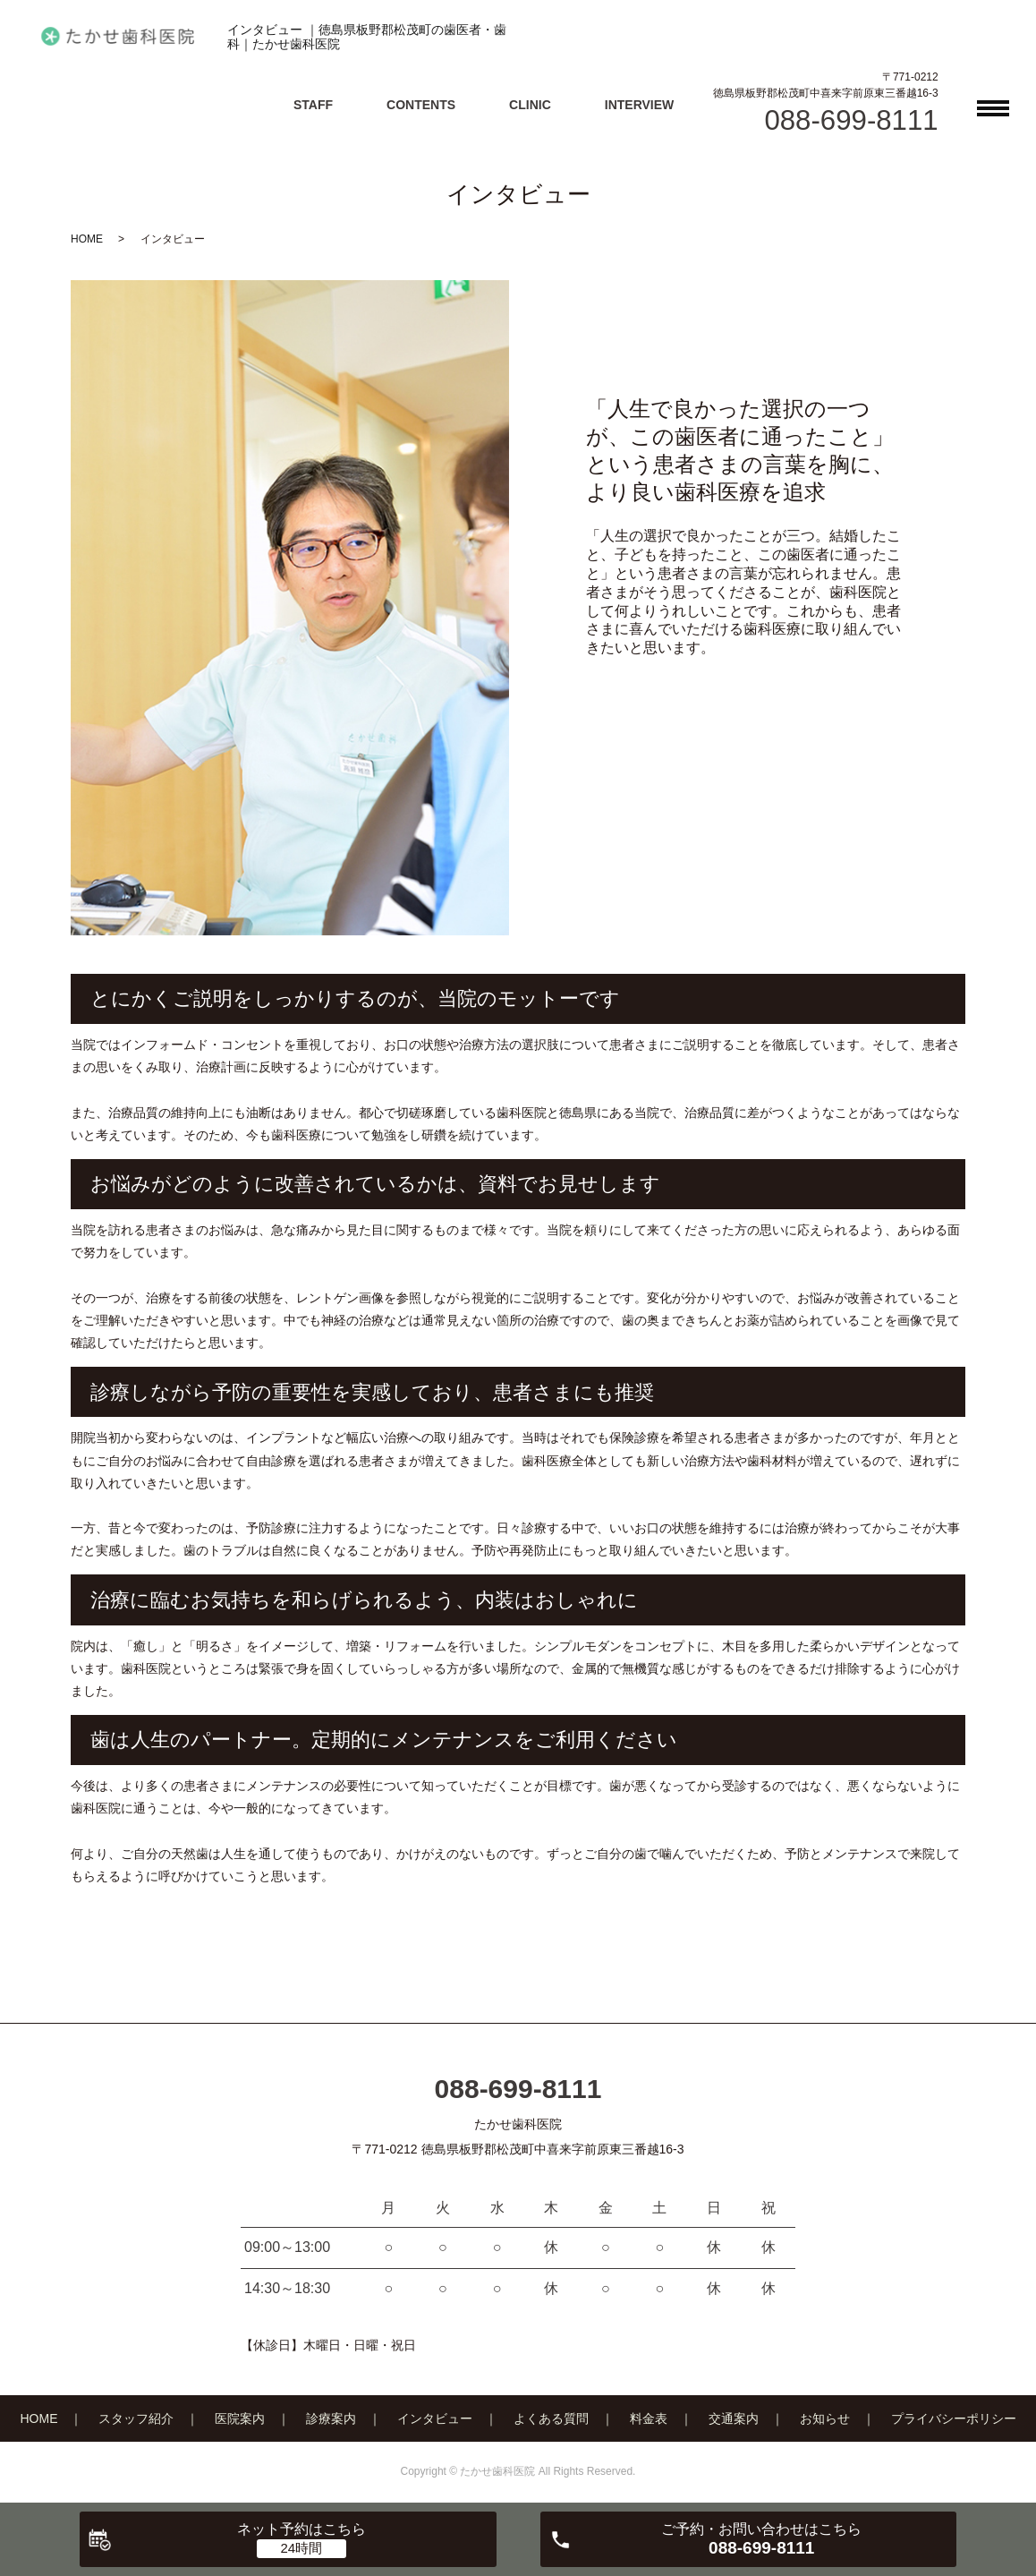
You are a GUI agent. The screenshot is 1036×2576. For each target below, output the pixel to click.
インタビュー (434, 2418)
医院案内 (240, 2418)
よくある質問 (551, 2418)
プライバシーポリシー (953, 2418)
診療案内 (331, 2418)
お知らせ (825, 2418)
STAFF (313, 105)
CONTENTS (420, 105)
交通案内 (734, 2418)
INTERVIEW (640, 105)
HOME (87, 239)
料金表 (648, 2418)
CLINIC (530, 105)
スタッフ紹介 (136, 2418)
